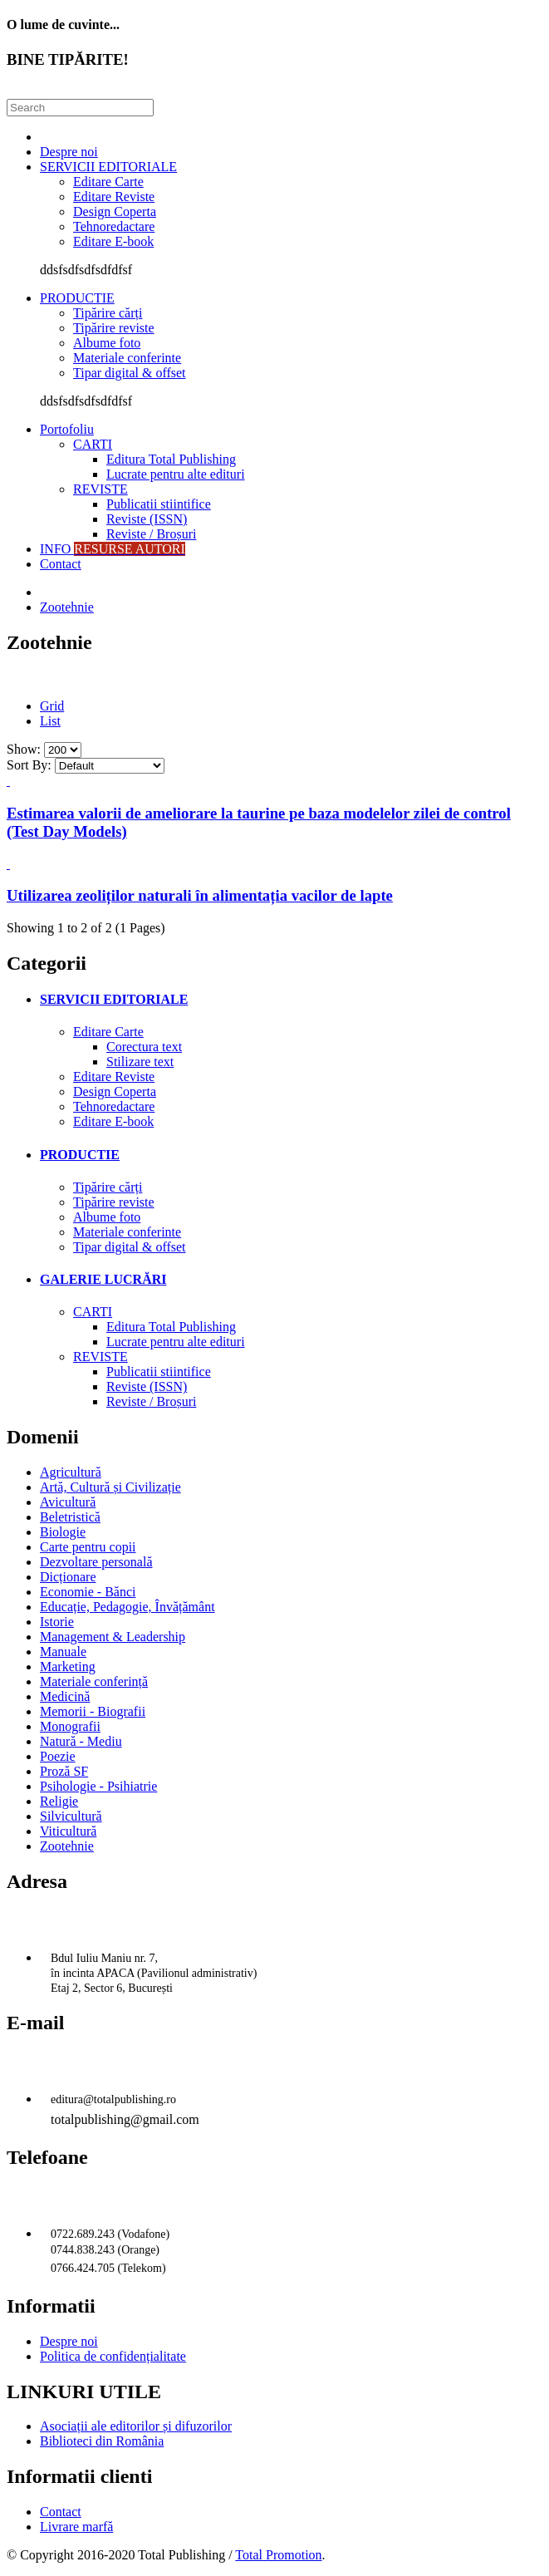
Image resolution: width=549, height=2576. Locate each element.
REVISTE (100, 489)
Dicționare (68, 1577)
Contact (60, 564)
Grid (52, 706)
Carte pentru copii (88, 1547)
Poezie (58, 1756)
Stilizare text (140, 1061)
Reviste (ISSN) (146, 519)
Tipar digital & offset (129, 373)
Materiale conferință (94, 1681)
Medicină (65, 1696)
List (50, 721)
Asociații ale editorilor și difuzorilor (136, 2426)
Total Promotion (278, 2555)
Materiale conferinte (127, 358)
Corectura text (144, 1047)
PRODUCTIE (77, 298)
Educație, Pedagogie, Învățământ (127, 1607)
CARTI (92, 444)
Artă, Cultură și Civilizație (110, 1487)
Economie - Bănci (88, 1592)
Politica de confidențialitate (113, 2356)
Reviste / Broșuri (151, 534)
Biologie (63, 1532)
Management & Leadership (112, 1637)
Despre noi (69, 152)
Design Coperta (114, 211)
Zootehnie (67, 607)
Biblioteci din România (102, 2441)
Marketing (68, 1666)
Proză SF (64, 1771)
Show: (24, 749)
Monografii (70, 1726)
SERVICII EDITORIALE (108, 167)
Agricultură (70, 1472)
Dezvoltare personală (96, 1562)
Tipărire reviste (113, 328)
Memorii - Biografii (92, 1711)
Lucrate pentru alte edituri (175, 474)
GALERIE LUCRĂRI (103, 1279)
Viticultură (68, 1831)
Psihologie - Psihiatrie (98, 1786)
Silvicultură (71, 1816)
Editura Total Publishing (171, 459)
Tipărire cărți (107, 313)
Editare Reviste (113, 196)
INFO (112, 549)
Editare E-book (113, 241)
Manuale (63, 1651)
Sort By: (29, 765)
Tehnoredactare (113, 226)
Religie (59, 1801)
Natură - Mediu (81, 1741)
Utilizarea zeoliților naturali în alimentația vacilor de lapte (200, 895)
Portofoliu (67, 429)
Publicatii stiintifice (158, 504)
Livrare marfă (76, 2526)
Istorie (57, 1622)
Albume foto (106, 343)
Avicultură (68, 1502)
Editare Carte (108, 182)
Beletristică (70, 1517)
